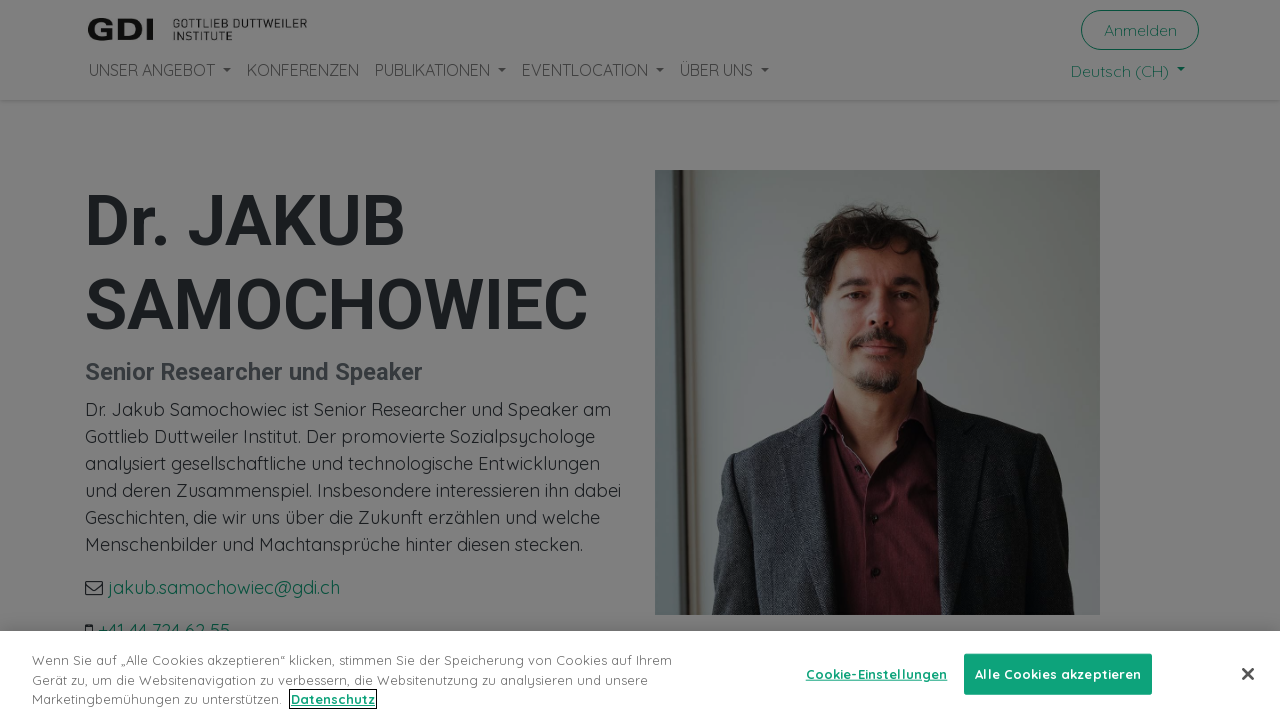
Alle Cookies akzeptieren (1058, 673)
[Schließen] (1248, 674)
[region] (640, 675)
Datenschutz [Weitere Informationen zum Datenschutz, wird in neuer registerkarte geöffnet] (333, 699)
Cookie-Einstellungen (877, 673)
